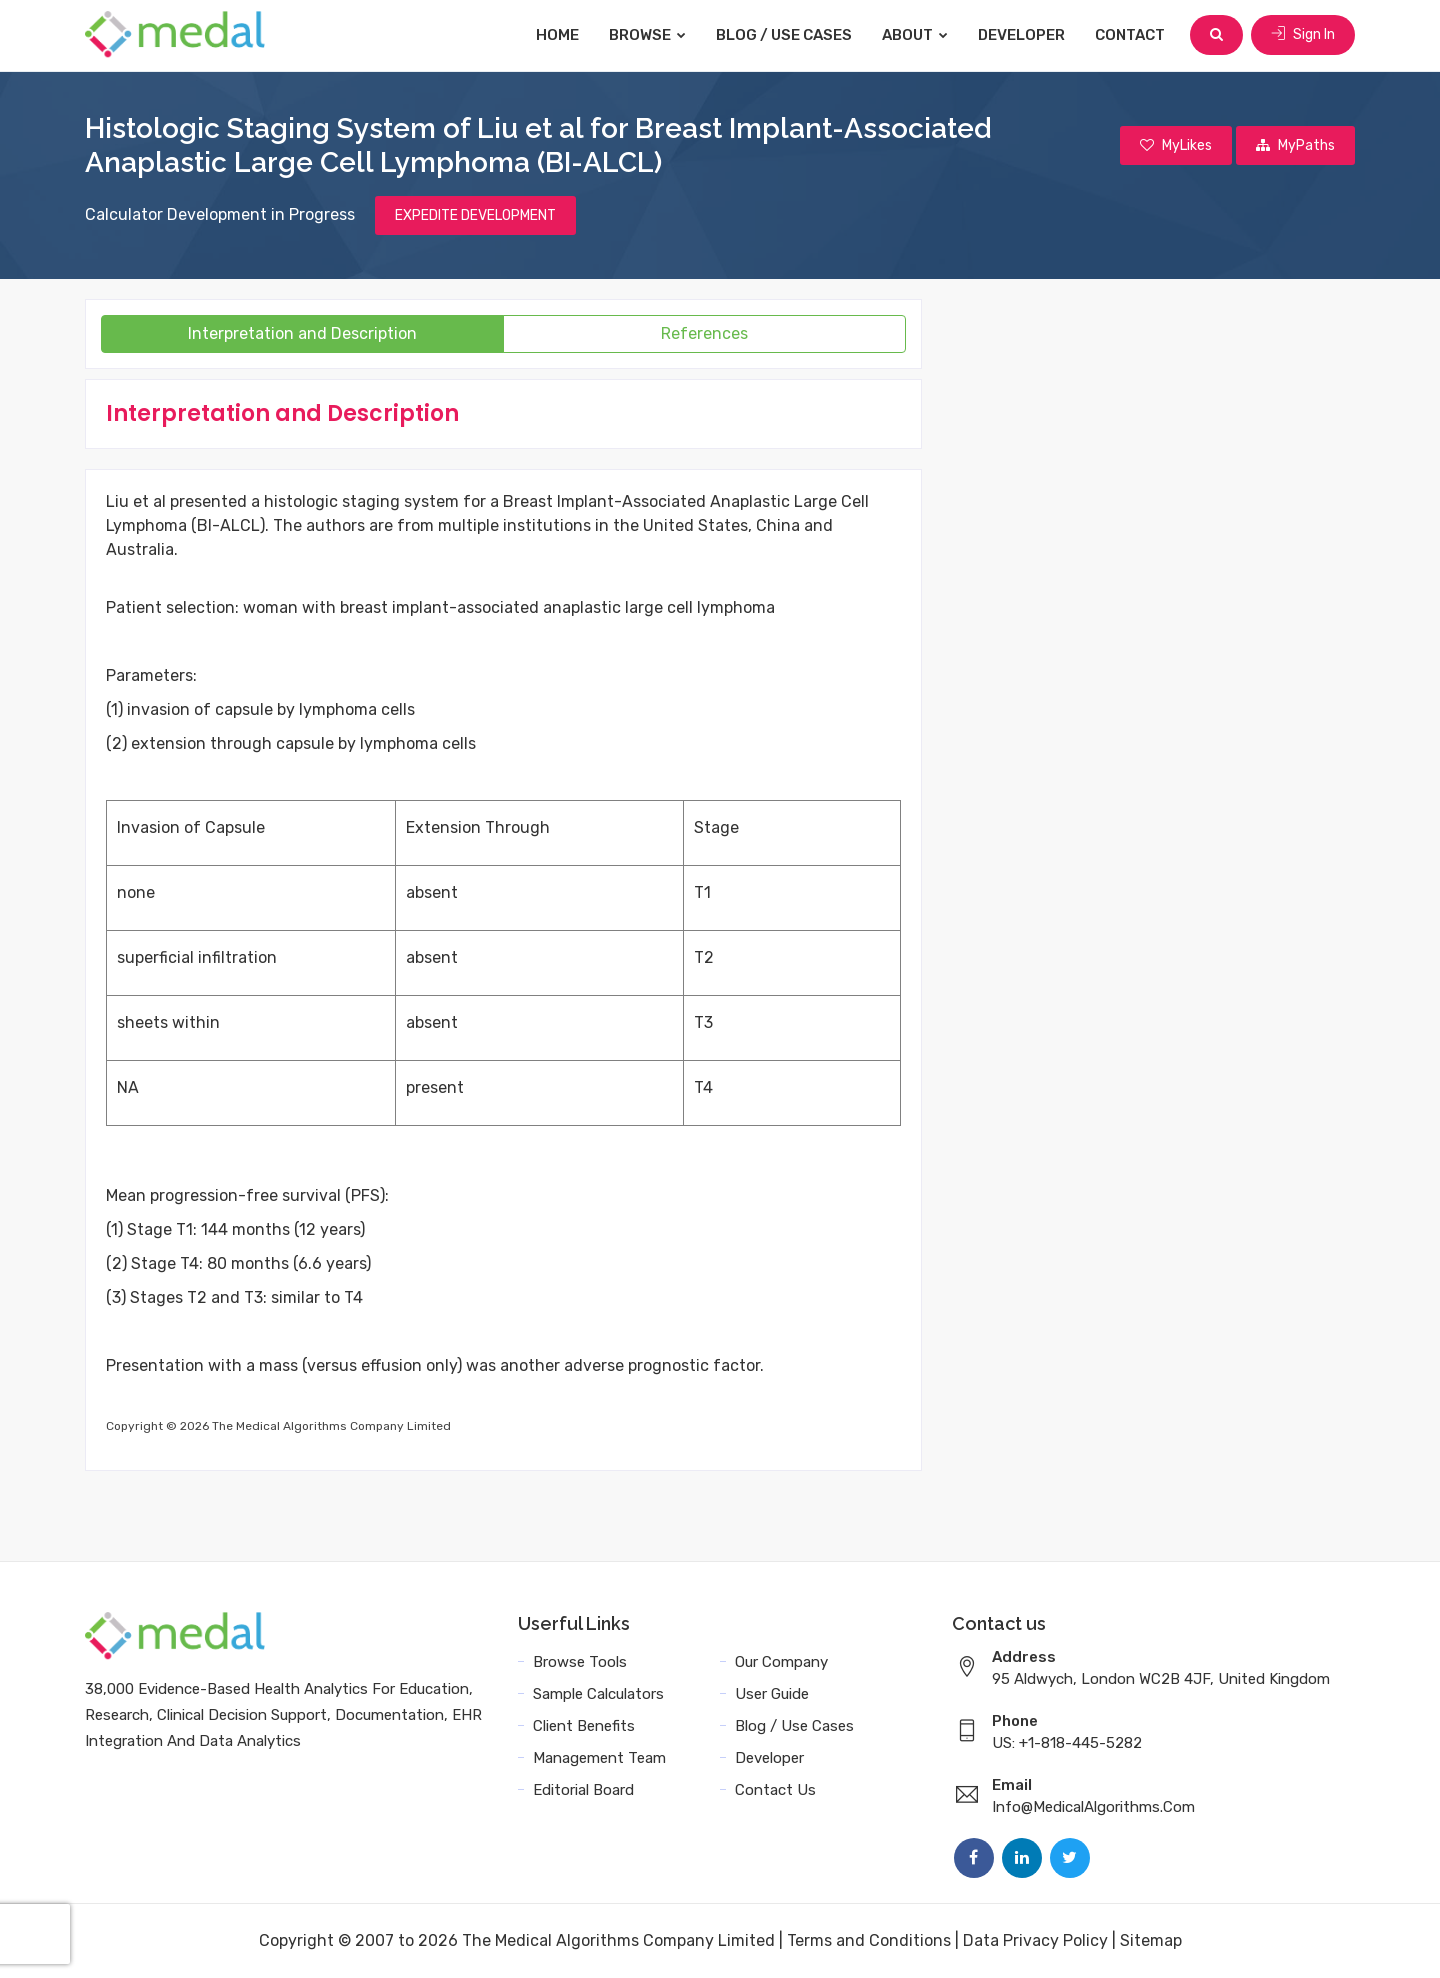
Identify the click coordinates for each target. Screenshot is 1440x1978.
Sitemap (1151, 1940)
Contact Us (775, 1790)
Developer (1021, 35)
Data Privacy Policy (1035, 1940)
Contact (1130, 35)
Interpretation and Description (302, 333)
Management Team (599, 1758)
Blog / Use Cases (784, 35)
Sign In (1303, 34)
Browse (647, 35)
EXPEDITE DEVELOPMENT (475, 215)
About (915, 35)
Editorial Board (583, 1790)
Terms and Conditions (869, 1940)
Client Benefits (584, 1726)
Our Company (781, 1662)
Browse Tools (580, 1662)
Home (557, 35)
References (704, 333)
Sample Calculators (598, 1694)
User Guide (772, 1694)
